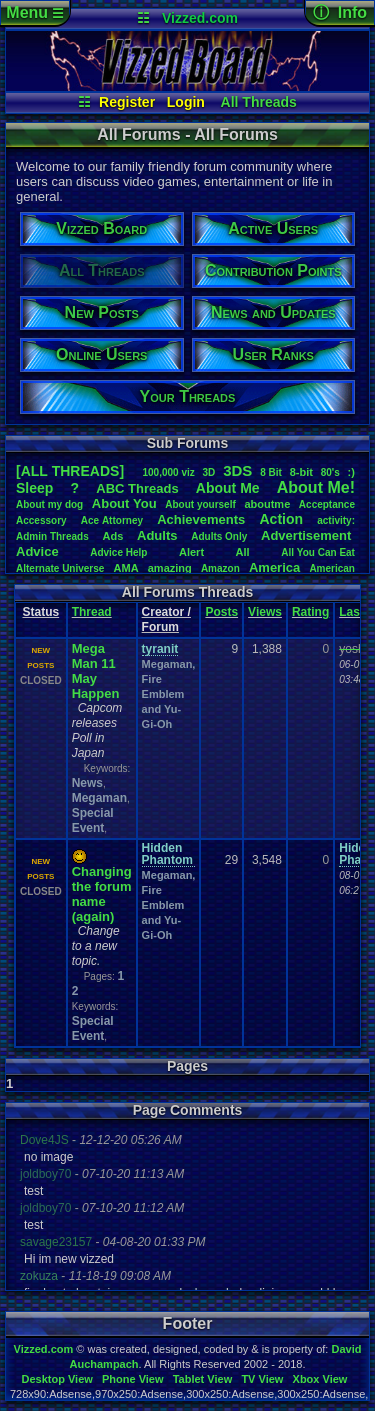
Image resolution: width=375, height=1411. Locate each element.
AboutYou (124, 503)
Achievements (201, 519)
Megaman (99, 798)
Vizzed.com (200, 18)
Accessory (41, 520)
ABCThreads (137, 488)
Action (281, 519)
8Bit (271, 472)
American (332, 568)
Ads (113, 536)
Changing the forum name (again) (102, 894)
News (87, 783)
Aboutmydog (49, 504)
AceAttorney (112, 520)
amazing (170, 568)
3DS (237, 470)
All (243, 552)
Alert (191, 552)
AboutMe (228, 488)
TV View (262, 1379)
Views (265, 612)
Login (186, 102)
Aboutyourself (200, 504)
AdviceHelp (118, 552)
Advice (37, 551)
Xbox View (320, 1379)
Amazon (220, 568)
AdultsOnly (219, 536)
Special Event (93, 820)
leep (34, 488)
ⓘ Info (340, 12)
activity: (336, 520)
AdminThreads (52, 536)
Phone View (133, 1379)
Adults (157, 535)
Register (127, 102)
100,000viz (168, 472)
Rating (310, 612)
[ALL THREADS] (70, 471)
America (274, 567)
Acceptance (327, 504)
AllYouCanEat (318, 552)
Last (351, 612)
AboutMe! (316, 487)
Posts (221, 612)
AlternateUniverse (60, 568)
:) (351, 472)
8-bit (301, 472)
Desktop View (56, 1379)
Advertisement (308, 535)
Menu (34, 12)
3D (209, 472)
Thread (92, 612)
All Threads (259, 102)
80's (330, 472)
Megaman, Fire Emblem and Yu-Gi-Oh (169, 694)
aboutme (267, 504)
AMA (126, 568)
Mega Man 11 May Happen (96, 671)
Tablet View (203, 1379)
